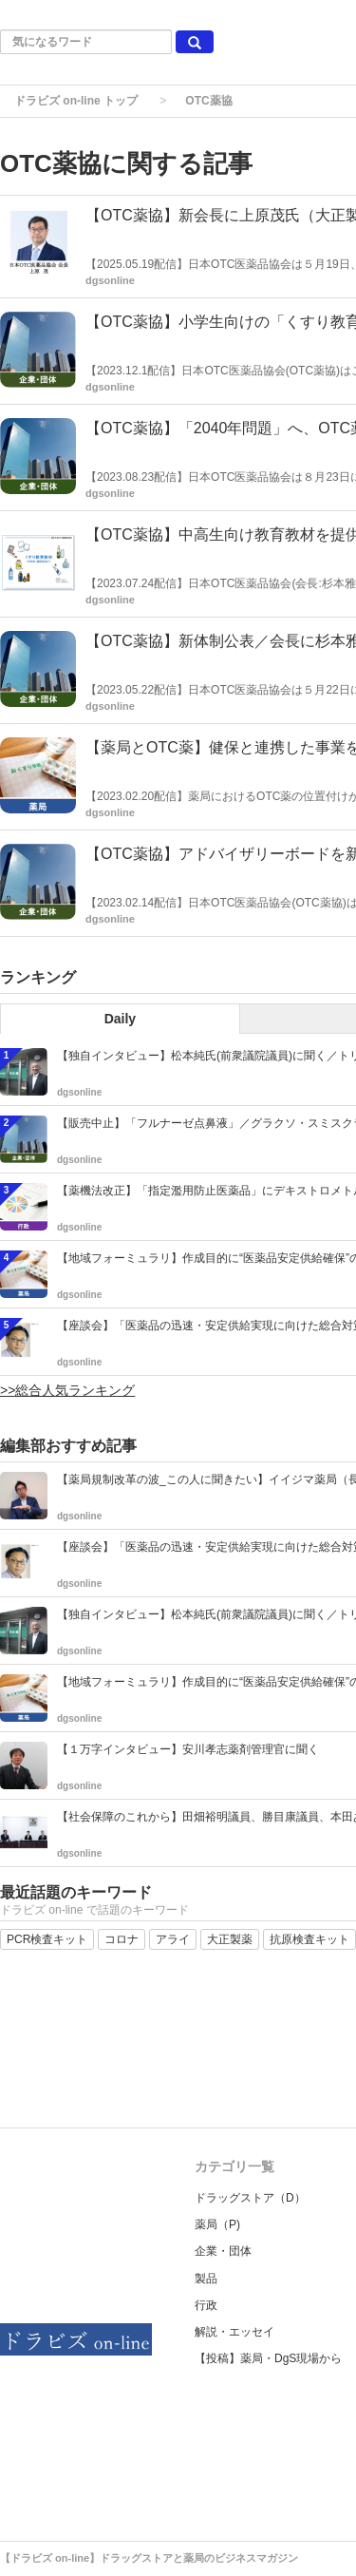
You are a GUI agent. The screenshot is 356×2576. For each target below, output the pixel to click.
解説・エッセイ (234, 2331)
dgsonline (110, 280)
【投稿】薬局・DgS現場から (268, 2358)
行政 (206, 2305)
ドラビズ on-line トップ (76, 100)
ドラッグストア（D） (250, 2197)
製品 (206, 2278)
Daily (120, 1018)
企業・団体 (223, 2251)
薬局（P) (217, 2224)
